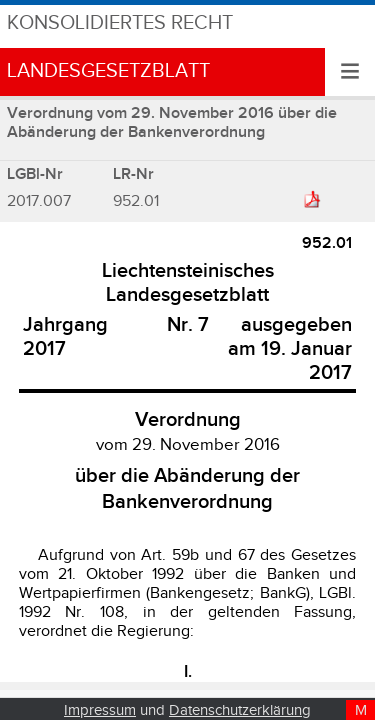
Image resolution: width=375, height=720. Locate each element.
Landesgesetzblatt (108, 71)
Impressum (100, 710)
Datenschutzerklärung (240, 710)
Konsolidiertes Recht (120, 23)
